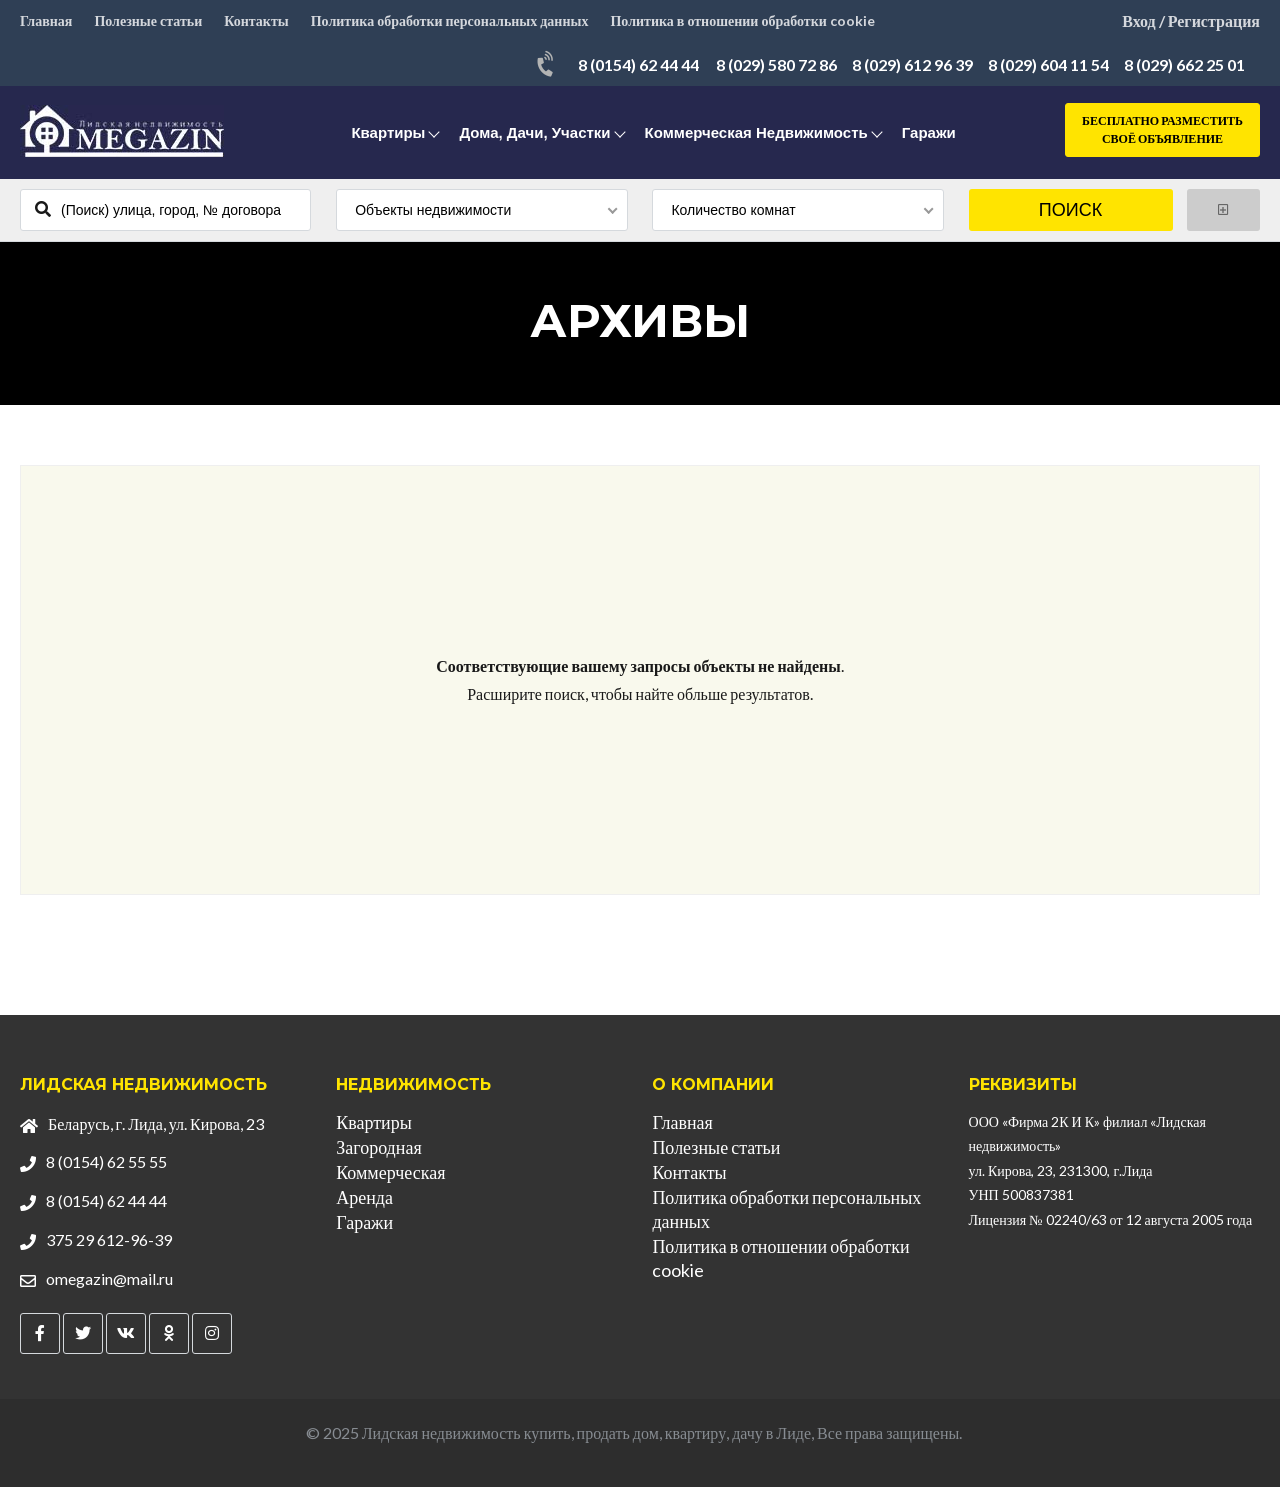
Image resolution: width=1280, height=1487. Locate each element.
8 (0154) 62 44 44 (638, 64)
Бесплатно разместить (1162, 130)
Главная (46, 20)
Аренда (364, 1197)
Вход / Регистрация (1191, 20)
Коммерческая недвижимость (756, 132)
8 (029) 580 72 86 (776, 64)
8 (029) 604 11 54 (1048, 64)
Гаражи (929, 132)
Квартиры (388, 132)
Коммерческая (390, 1172)
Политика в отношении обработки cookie (742, 20)
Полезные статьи (148, 20)
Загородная (378, 1147)
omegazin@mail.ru (109, 1278)
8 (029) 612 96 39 (912, 64)
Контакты (256, 20)
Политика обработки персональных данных (450, 20)
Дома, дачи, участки (534, 132)
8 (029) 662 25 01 (1184, 64)
